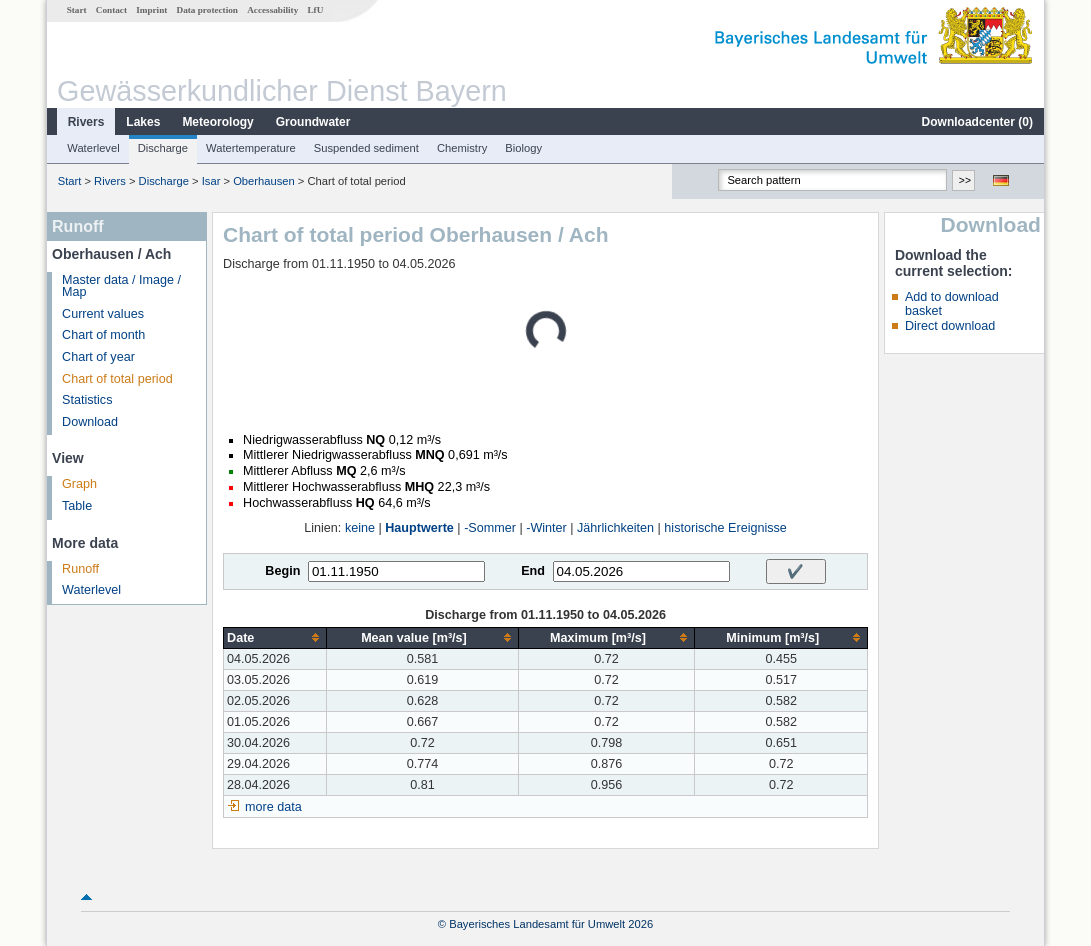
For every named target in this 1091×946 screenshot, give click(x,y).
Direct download (950, 326)
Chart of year (98, 357)
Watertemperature (251, 148)
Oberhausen (264, 181)
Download (90, 422)
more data (273, 807)
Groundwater (313, 122)
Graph (79, 484)
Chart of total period (117, 379)
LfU (315, 10)
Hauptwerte (419, 528)
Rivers (86, 122)
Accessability (272, 10)
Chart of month (103, 335)
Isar (211, 181)
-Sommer (490, 528)
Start (77, 10)
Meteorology (217, 122)
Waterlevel (93, 148)
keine (360, 528)
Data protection (207, 10)
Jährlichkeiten (615, 528)
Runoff (80, 569)
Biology (523, 148)
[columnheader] (275, 637)
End (533, 571)
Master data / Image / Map (121, 286)
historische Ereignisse (725, 528)
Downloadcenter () (977, 122)
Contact (111, 10)
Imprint (151, 10)
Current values (103, 314)
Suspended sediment (366, 148)
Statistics (87, 400)
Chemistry (462, 148)
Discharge (163, 148)
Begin (282, 571)
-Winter (546, 528)
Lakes (143, 122)
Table (77, 506)
